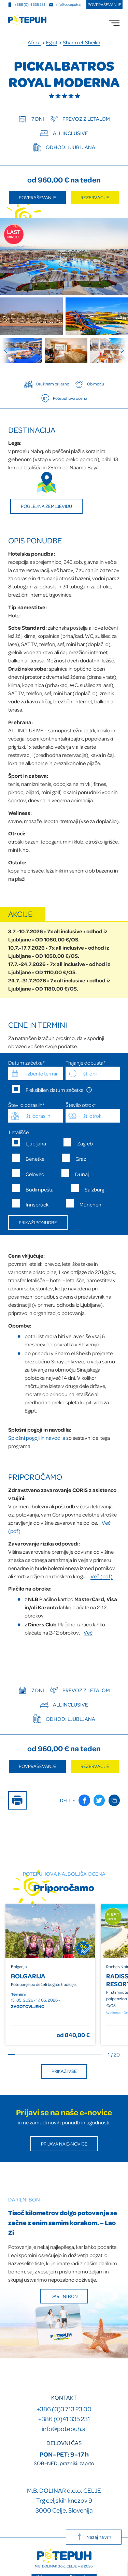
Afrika (34, 42)
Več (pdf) (101, 1576)
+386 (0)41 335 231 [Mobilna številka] (26, 4)
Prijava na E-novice (64, 2144)
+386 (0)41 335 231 (64, 2419)
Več (88, 1632)
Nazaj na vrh (93, 2536)
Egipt (51, 42)
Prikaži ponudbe (38, 1222)
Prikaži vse (64, 2071)
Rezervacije (95, 197)
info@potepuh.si (64, 2428)
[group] (21, 350)
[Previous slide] (8, 350)
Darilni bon (64, 2296)
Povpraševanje (104, 4)
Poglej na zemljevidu (46, 506)
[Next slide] (120, 350)
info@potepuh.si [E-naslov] (65, 4)
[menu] (114, 22)
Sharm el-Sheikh (81, 42)
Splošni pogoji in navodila (36, 1437)
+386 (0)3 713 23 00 (64, 2409)
